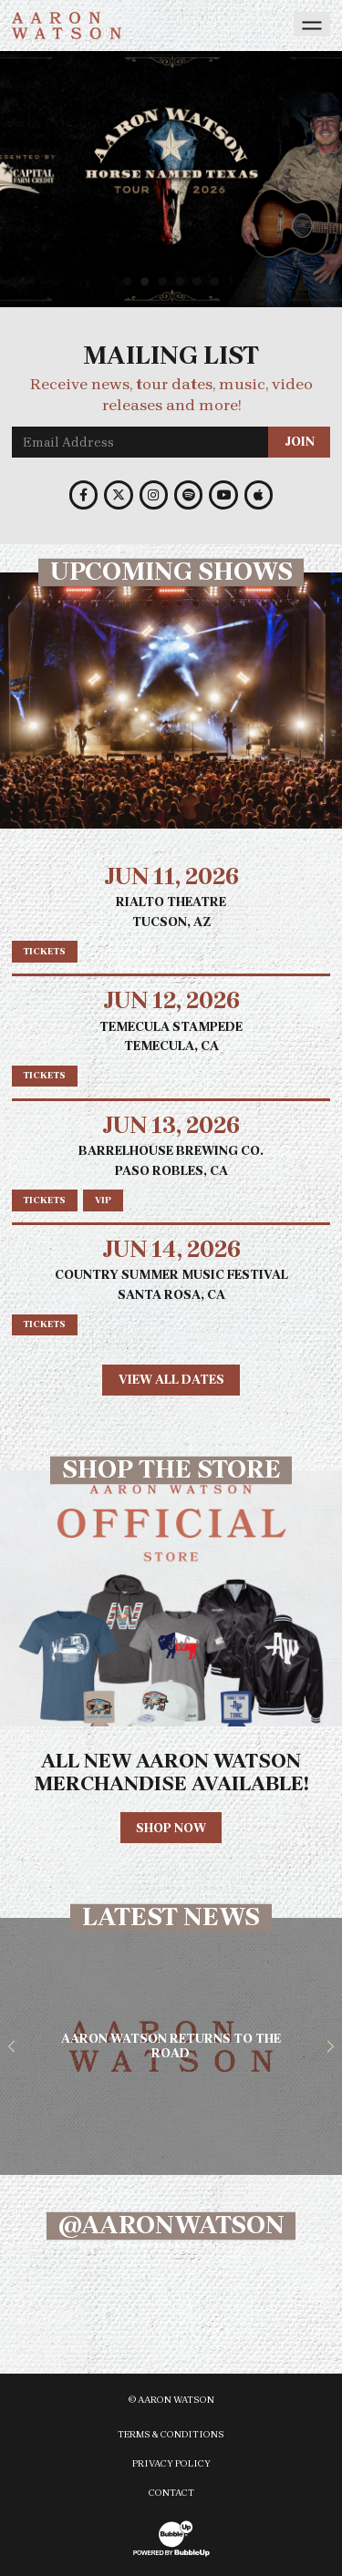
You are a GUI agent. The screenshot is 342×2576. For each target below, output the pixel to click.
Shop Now (171, 1828)
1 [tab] (130, 281)
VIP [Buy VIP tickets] (103, 1200)
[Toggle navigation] (312, 24)
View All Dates (171, 1379)
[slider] (171, 179)
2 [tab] (147, 281)
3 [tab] (164, 281)
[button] (12, 2046)
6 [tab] (216, 281)
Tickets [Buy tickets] (44, 951)
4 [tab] (182, 281)
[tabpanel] (171, 179)
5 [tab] (199, 281)
